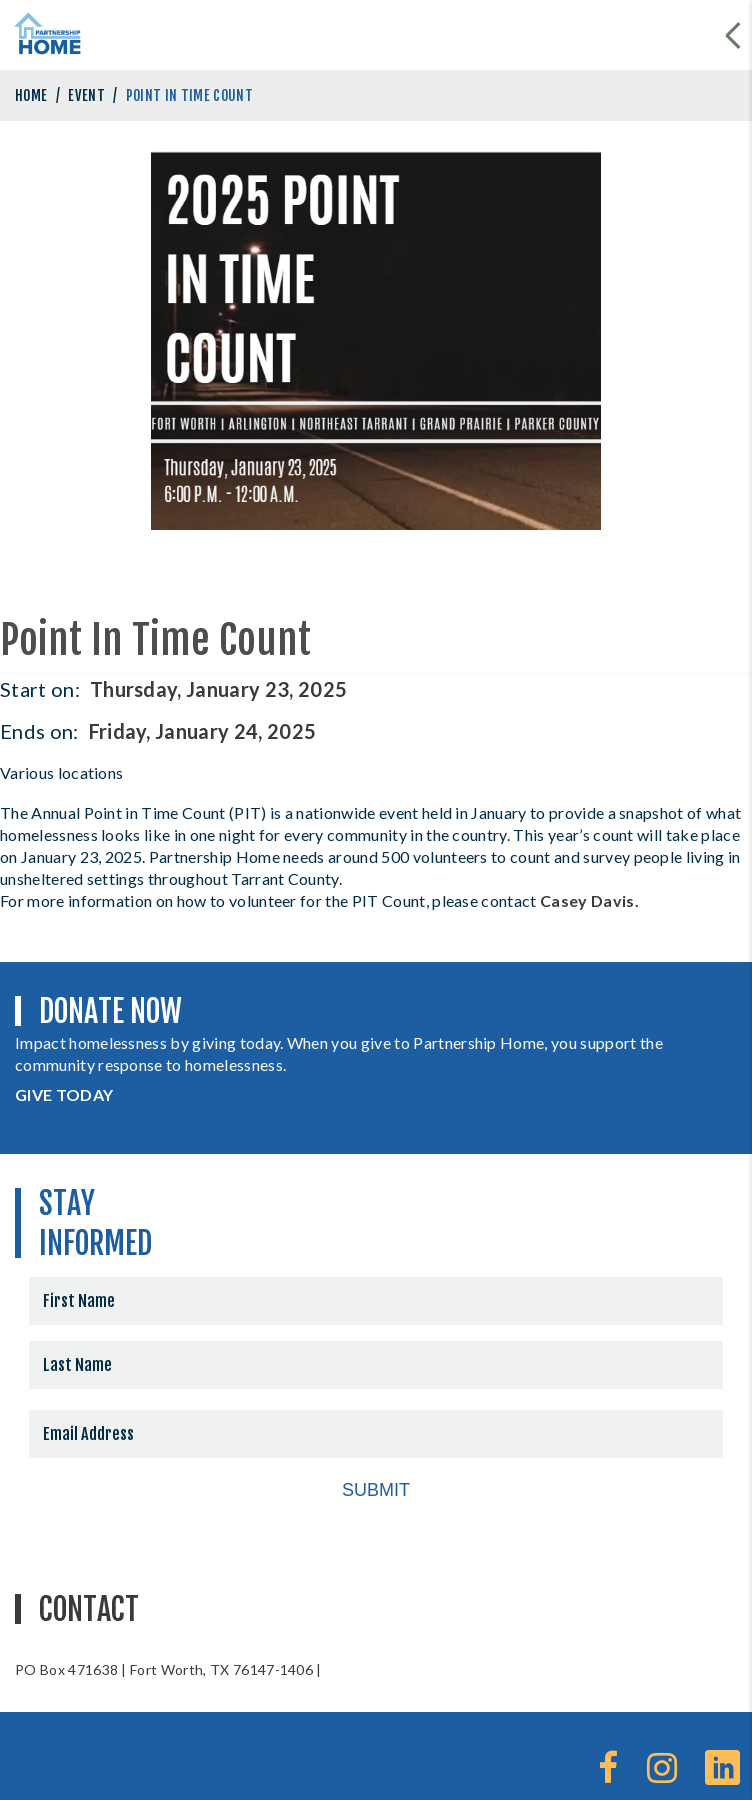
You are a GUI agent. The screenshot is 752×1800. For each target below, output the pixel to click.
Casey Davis (587, 900)
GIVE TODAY (64, 1094)
